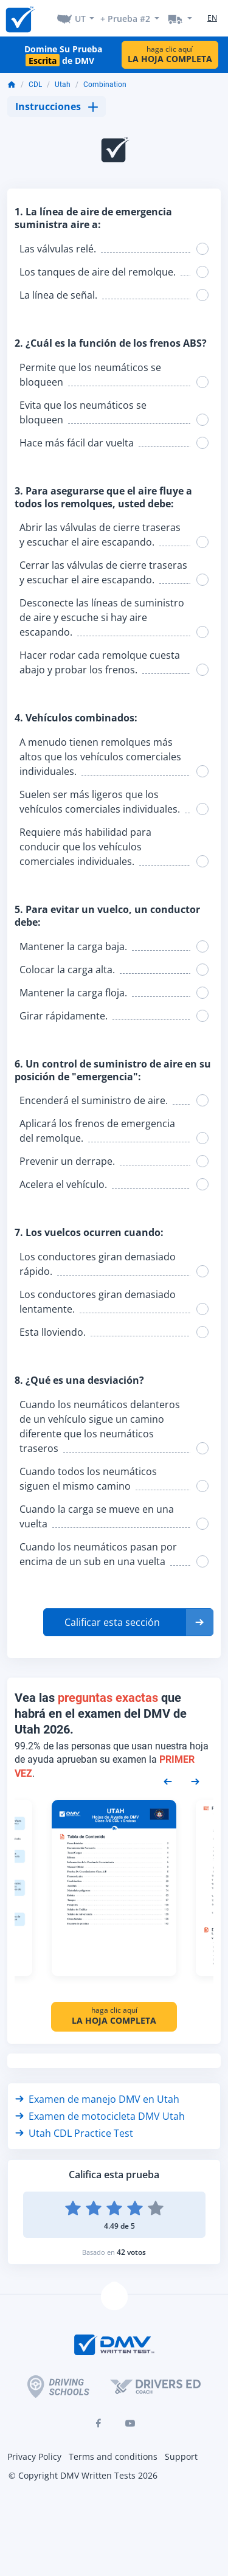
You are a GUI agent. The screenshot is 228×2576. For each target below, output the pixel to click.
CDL (35, 84)
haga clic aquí (170, 54)
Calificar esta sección (112, 1622)
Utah (63, 84)
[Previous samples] (168, 1780)
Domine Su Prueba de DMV (63, 54)
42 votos (131, 2252)
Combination (104, 84)
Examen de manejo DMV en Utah (97, 2099)
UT (80, 18)
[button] (128, 1622)
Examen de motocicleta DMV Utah (100, 2116)
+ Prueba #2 (125, 18)
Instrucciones (56, 106)
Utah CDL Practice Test (74, 2133)
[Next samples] (195, 1780)
